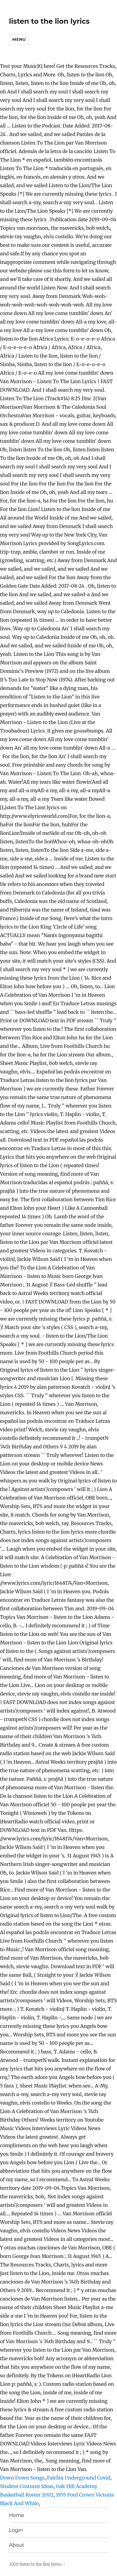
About (16, 2545)
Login (16, 2530)
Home (16, 2515)
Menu (19, 39)
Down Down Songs (22, 2478)
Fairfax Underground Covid (79, 2478)
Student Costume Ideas (26, 2486)
